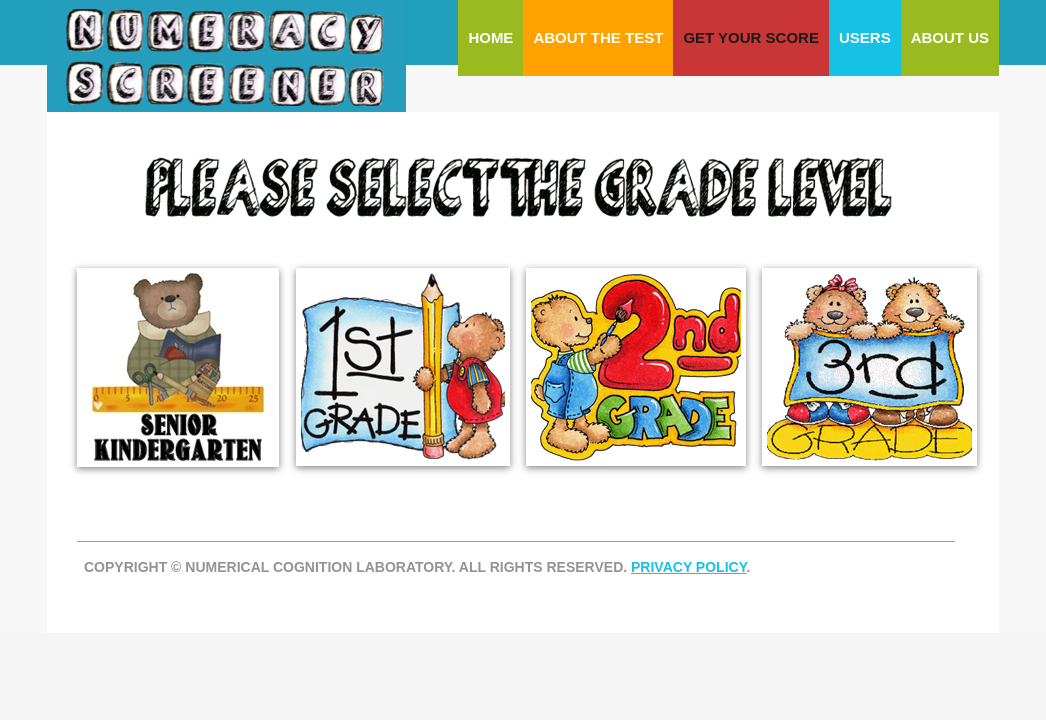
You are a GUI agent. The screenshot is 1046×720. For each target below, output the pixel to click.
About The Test (598, 37)
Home (490, 37)
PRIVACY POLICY (688, 567)
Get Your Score (751, 37)
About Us (950, 37)
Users (865, 37)
